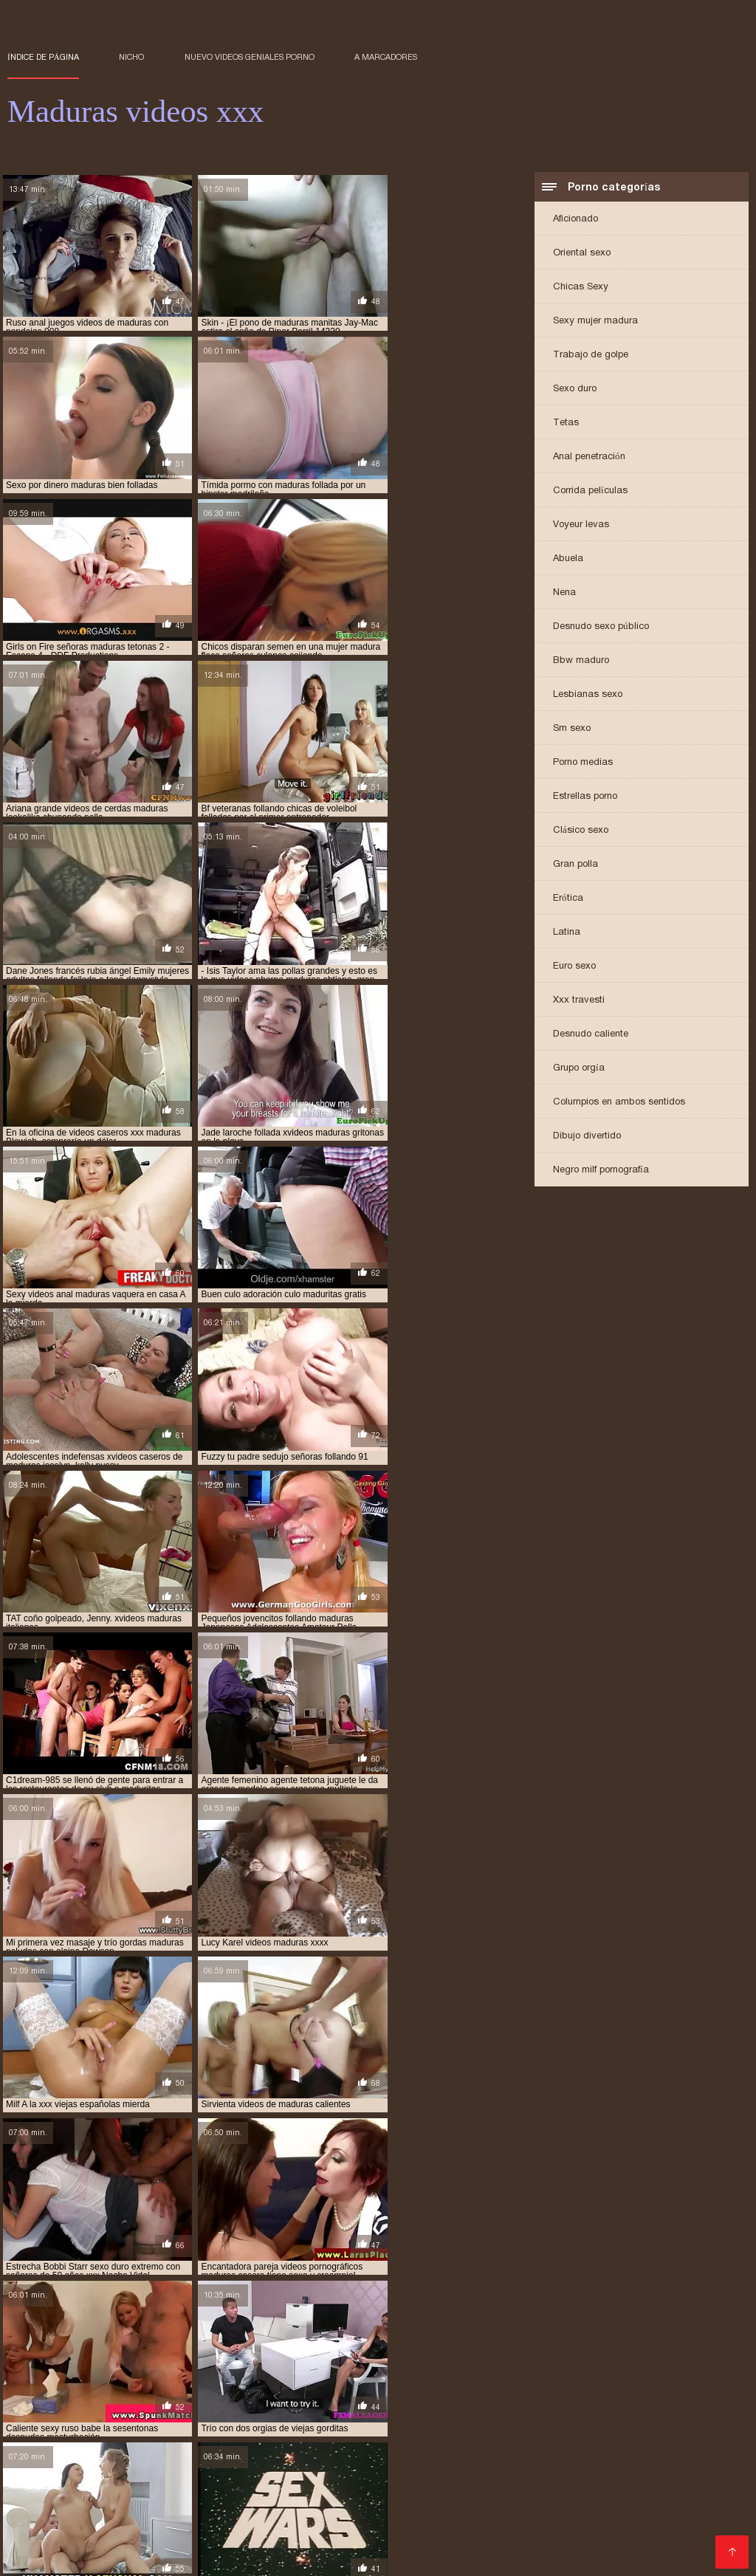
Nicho (131, 56)
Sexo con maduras (56, 2425)
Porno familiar (253, 2507)
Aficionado (575, 219)
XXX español (360, 2519)
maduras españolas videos (636, 2358)
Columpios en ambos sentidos (619, 1102)
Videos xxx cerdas (268, 2519)
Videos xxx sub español (70, 2496)
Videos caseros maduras (93, 2531)
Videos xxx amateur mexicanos (222, 2496)
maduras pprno (498, 2374)
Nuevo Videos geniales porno (250, 56)
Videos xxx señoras (60, 2437)
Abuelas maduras (589, 2519)
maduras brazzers (49, 2358)
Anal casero (701, 2437)
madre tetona (356, 2350)
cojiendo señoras (143, 2350)
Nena (564, 593)
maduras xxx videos (50, 2382)
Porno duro (633, 2437)
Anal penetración (589, 457)
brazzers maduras (49, 2350)
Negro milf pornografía (601, 1170)
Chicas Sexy (580, 287)
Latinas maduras (373, 2448)
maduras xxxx (137, 2382)
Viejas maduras (544, 2496)
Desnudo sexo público (601, 627)
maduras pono (250, 2374)
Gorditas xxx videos (647, 2460)
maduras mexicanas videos (535, 2366)
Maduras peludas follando (557, 2543)
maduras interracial (324, 2366)
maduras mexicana (423, 2366)
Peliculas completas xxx (587, 2448)
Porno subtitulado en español (548, 2531)
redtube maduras (46, 2398)
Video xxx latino (177, 2448)
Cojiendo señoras (686, 2484)
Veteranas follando (169, 2437)
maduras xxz (209, 2382)
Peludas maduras (550, 2437)
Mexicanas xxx (210, 2472)
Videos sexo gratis (80, 2507)
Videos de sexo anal (356, 2555)
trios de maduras (521, 2398)
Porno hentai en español (282, 2425)
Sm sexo (572, 729)
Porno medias (583, 763)
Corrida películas (590, 491)
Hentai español (592, 2484)
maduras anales (673, 2350)
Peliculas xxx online (159, 2519)
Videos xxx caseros (682, 2531)
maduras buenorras (149, 2358)
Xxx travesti (579, 1000)
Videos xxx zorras (451, 2437)
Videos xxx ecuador (436, 2507)
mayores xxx (586, 2382)
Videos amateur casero (236, 2555)
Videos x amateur (637, 2496)
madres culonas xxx (444, 2350)
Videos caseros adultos (68, 2448)
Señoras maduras (462, 2555)
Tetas (566, 423)
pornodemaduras (480, 2390)
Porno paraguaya (54, 2543)
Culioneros (558, 2460)
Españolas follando (348, 2437)
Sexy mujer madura (595, 321)
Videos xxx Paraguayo (425, 2543)
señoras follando (315, 2398)
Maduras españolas (663, 2425)
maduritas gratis (507, 2382)
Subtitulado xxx (206, 2531)
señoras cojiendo (224, 2398)
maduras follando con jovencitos (188, 2366)
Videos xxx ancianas (230, 2460)
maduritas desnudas (412, 2382)
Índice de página (43, 56)
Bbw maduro (581, 661)
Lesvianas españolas (164, 2543)
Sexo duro (575, 389)
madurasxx (330, 2382)
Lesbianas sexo (587, 695)
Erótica (568, 898)
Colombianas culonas (488, 2484)
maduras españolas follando (501, 2358)
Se (14, 2531)
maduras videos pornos (597, 2374)
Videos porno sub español (600, 2472)
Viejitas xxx (382, 2425)
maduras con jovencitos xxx (360, 2358)
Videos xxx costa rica (663, 2507)
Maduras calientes (339, 2460)
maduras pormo (329, 2374)
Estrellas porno (585, 797)
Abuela (568, 559)
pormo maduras (393, 2390)
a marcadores (385, 56)
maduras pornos (414, 2374)
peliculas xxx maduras (218, 2390)
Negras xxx (259, 2543)
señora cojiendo (135, 2398)
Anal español (257, 2437)
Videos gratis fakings (309, 2472)
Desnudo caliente (590, 1034)
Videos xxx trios (126, 2555)
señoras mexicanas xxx (419, 2398)
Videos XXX (328, 2543)
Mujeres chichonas (274, 2448)
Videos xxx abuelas (548, 2507)
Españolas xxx (172, 2507)
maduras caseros (245, 2358)
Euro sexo (574, 966)
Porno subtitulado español (324, 2531)
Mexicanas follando (694, 2519)
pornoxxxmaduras (572, 2390)
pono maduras (313, 2390)
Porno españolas (451, 2496)
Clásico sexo (580, 831)
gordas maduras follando (253, 2350)
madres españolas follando (563, 2350)
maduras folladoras (53, 2366)
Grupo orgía (579, 1068)
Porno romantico (382, 2484)
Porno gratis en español (457, 2460)
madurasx (272, 2382)
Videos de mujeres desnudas (137, 2484)
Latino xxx (138, 2472)
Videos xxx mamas (161, 2425)
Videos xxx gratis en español (447, 2472)
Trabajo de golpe (590, 355)
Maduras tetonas (355, 2496)
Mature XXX (432, 2531)
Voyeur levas (581, 525)
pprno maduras (660, 2390)
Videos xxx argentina (275, 2484)
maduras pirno (173, 2374)
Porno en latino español (108, 2460)
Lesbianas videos (471, 2448)
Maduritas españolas (472, 2425)
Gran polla (575, 864)
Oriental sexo (582, 253)
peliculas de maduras (109, 2390)
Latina (566, 932)
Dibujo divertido (587, 1136)
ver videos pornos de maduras (639, 2398)
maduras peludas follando (67, 2374)
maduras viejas (695, 2374)
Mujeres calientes (53, 2519)
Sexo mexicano (336, 2507)
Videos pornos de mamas (469, 2519)
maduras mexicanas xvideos (667, 2366)
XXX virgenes (569, 2425)
